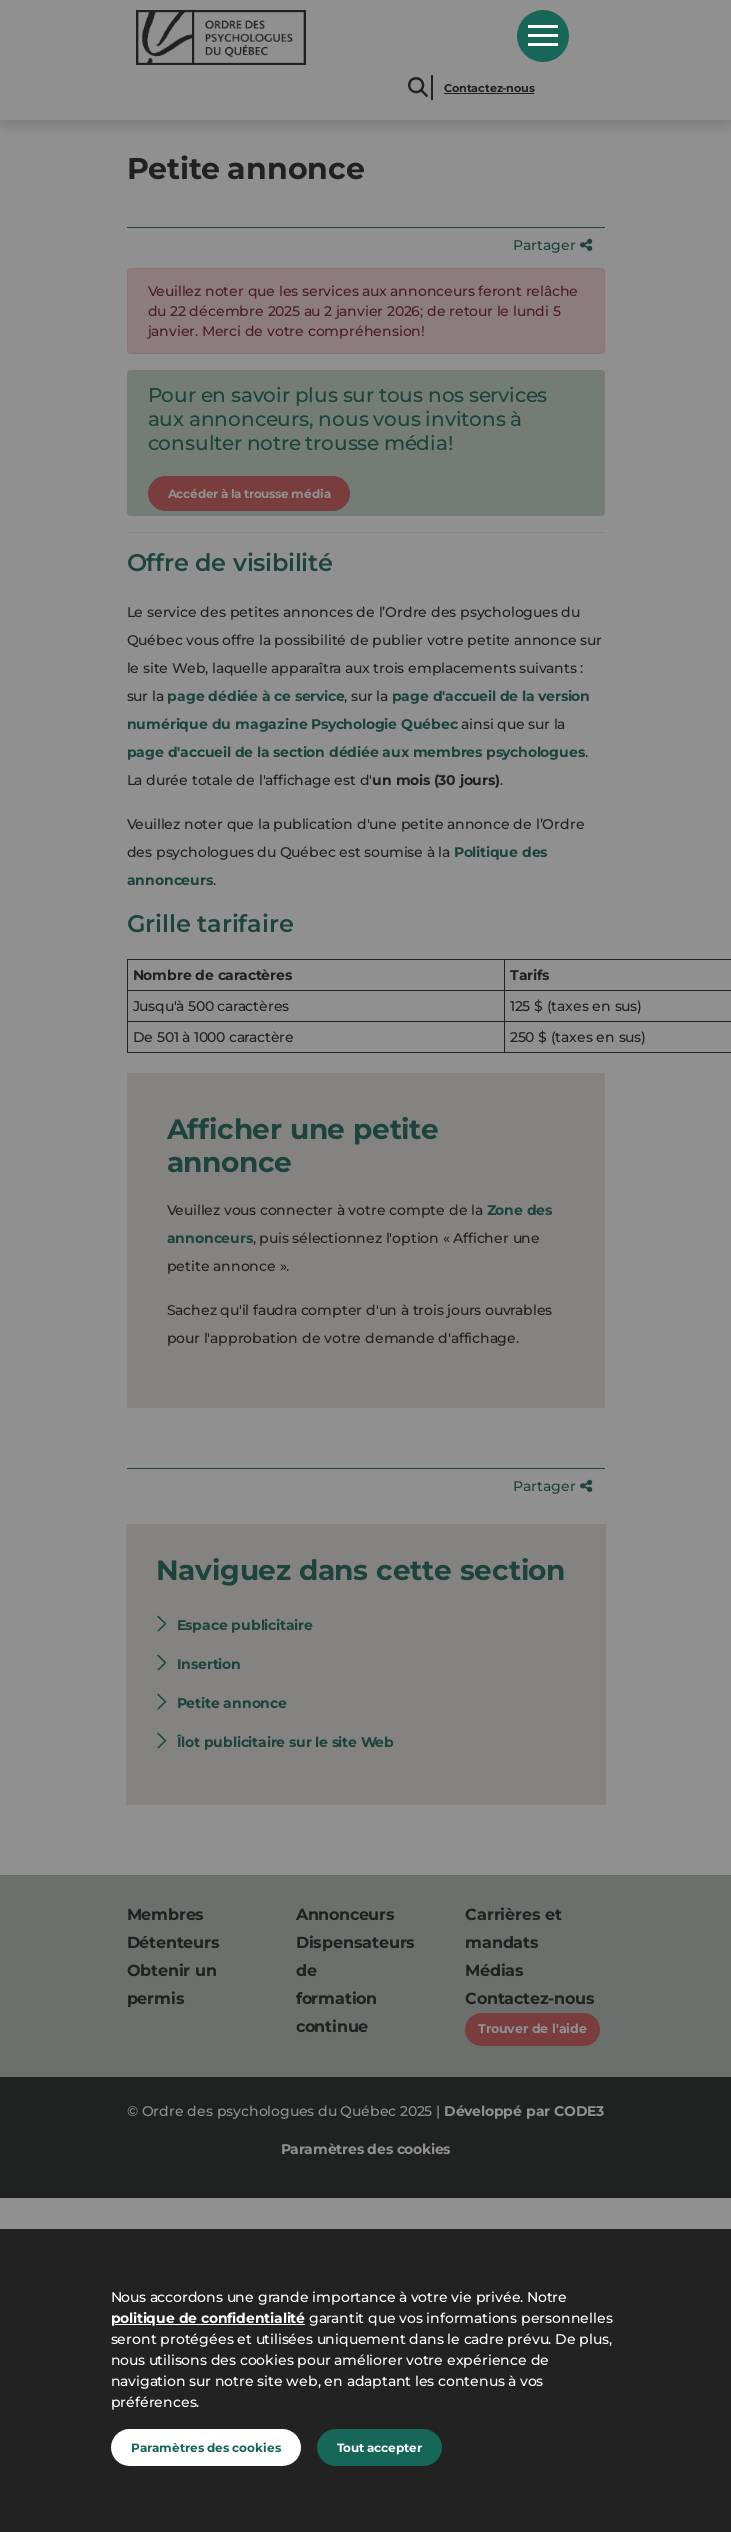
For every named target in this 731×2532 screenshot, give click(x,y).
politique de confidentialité (208, 2318)
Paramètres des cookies (206, 2447)
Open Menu (543, 36)
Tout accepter (379, 2447)
